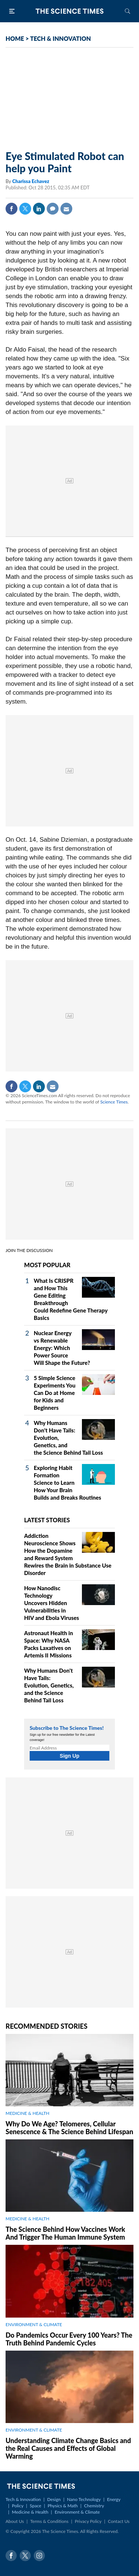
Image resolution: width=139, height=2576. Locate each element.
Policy (17, 2505)
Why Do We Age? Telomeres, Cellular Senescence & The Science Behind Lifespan (69, 2128)
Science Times (114, 1102)
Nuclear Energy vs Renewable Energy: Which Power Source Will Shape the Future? (62, 1348)
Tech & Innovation (23, 2499)
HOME (15, 38)
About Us (15, 2521)
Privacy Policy (88, 2521)
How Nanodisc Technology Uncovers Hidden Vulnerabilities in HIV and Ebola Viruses (51, 1603)
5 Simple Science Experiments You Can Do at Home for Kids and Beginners (54, 1393)
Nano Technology (84, 2499)
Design (53, 2499)
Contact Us (118, 2521)
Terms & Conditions (49, 2521)
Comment (53, 209)
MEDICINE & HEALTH (27, 2113)
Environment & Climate (77, 2512)
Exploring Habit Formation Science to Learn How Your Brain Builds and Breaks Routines (67, 1482)
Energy (113, 2499)
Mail (66, 209)
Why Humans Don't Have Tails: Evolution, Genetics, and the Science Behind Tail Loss (49, 1685)
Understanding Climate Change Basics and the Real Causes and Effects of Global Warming (68, 2448)
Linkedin (39, 209)
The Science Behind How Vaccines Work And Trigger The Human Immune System (65, 2233)
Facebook (11, 209)
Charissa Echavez (30, 181)
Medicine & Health (30, 2512)
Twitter (25, 209)
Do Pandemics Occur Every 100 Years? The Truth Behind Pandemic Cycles (69, 2339)
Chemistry (94, 2505)
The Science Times (69, 11)
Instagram (39, 2555)
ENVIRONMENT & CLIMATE (34, 2324)
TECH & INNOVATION (60, 38)
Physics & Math (62, 2505)
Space (35, 2505)
